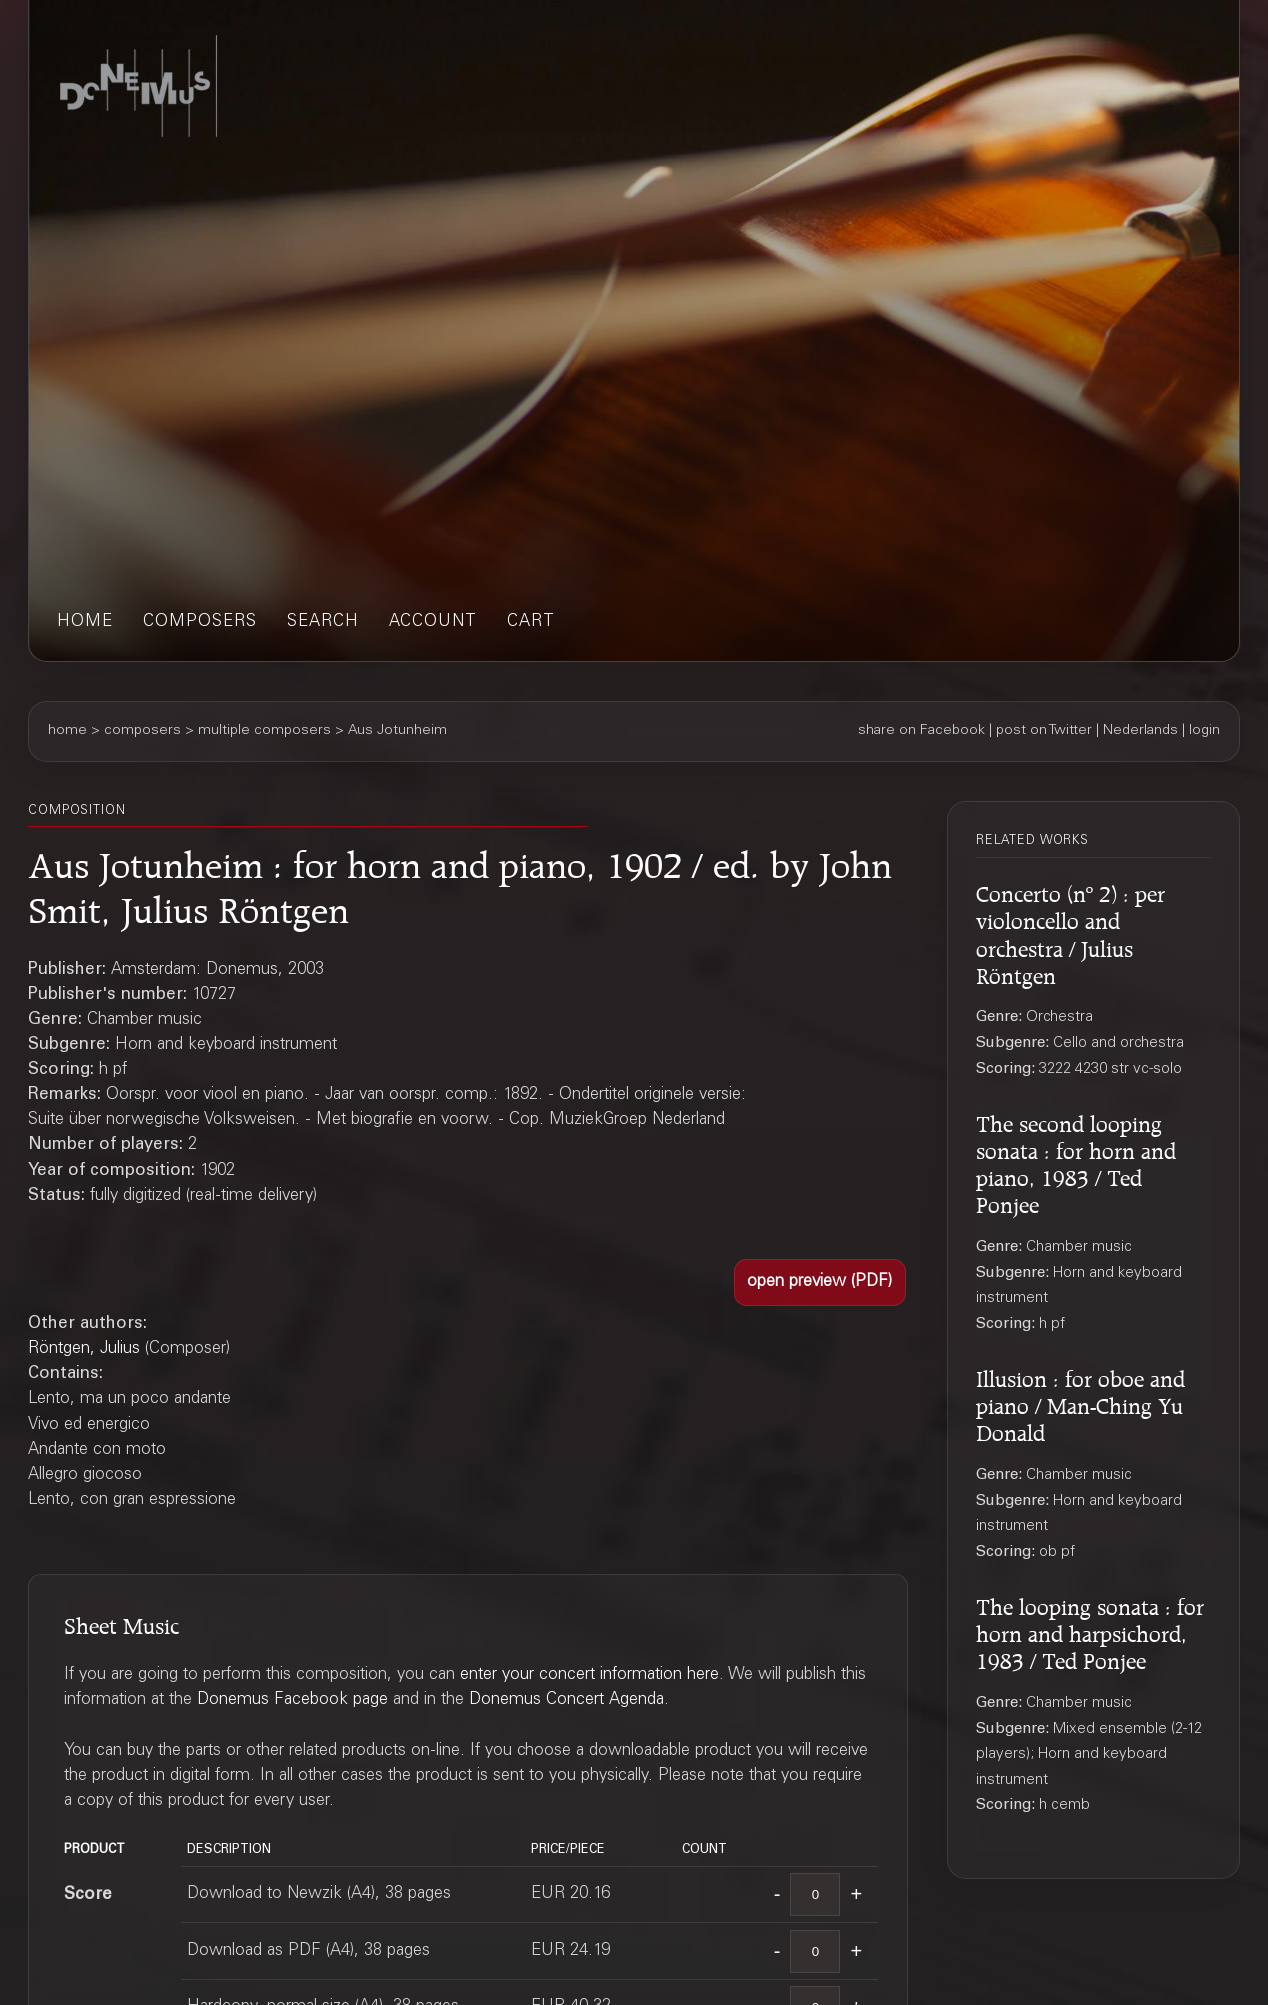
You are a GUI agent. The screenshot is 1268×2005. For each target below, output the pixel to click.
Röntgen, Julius (84, 1349)
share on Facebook (921, 731)
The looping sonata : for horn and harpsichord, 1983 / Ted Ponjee (1090, 1631)
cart (531, 622)
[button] (820, 1282)
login (1204, 731)
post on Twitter (1044, 731)
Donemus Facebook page (292, 1700)
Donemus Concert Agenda (566, 1700)
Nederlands (1140, 731)
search (323, 622)
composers (200, 622)
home (85, 622)
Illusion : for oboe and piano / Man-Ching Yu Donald (1080, 1403)
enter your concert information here (589, 1675)
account (433, 622)
